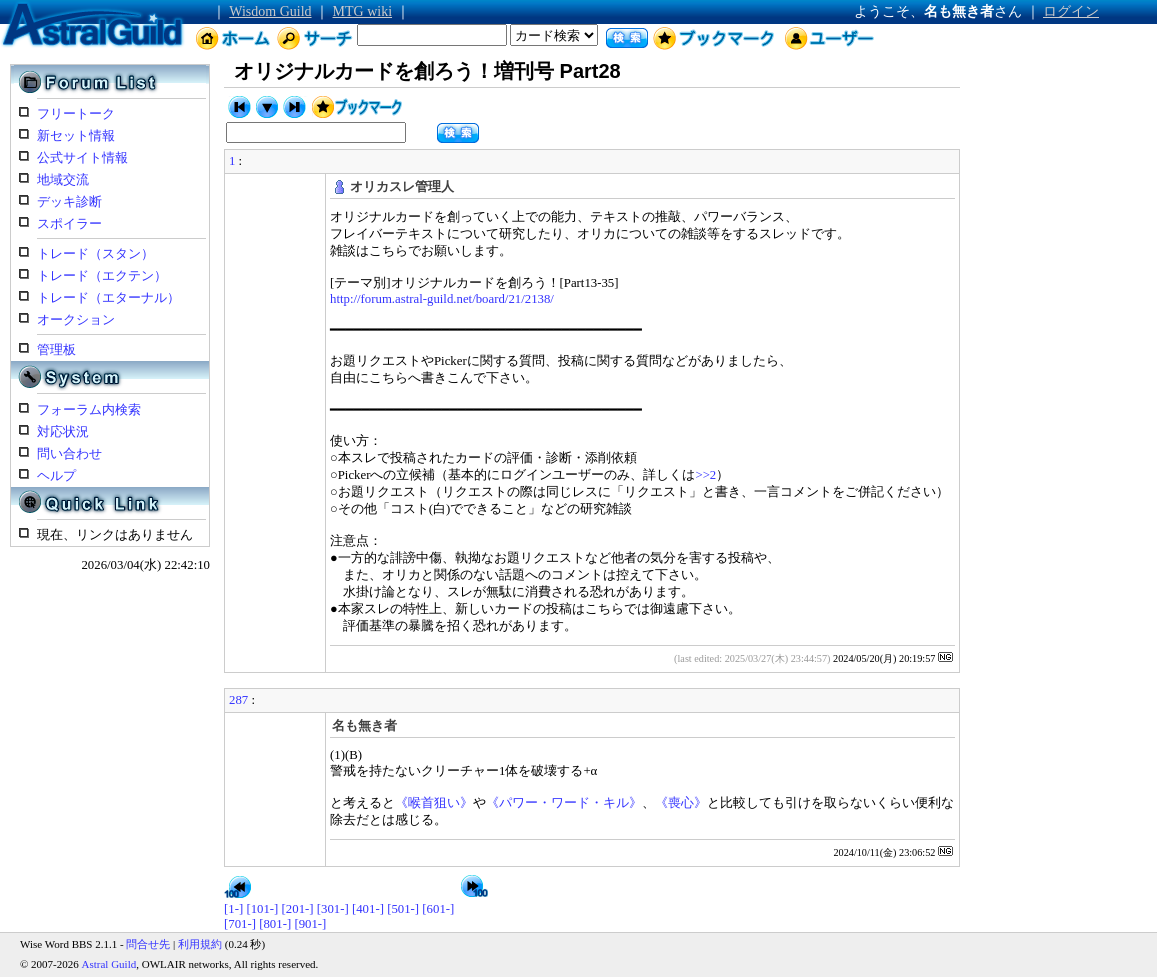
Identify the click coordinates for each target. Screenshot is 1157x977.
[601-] (438, 909)
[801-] (275, 924)
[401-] (368, 909)
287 (238, 700)
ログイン (1071, 11)
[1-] (233, 909)
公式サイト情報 (82, 158)
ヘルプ (56, 476)
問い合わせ (69, 454)
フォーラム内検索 (89, 410)
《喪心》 (681, 803)
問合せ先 (148, 944)
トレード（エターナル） (108, 298)
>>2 (705, 475)
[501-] (403, 909)
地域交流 (63, 180)
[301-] (333, 909)
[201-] (298, 909)
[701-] (240, 924)
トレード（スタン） (95, 254)
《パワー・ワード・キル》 (564, 803)
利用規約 (200, 944)
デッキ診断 (69, 202)
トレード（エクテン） (102, 276)
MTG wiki (363, 11)
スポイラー (69, 224)
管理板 (56, 350)
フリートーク (76, 114)
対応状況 (63, 432)
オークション (76, 320)
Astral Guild (109, 964)
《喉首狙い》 (434, 803)
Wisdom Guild (270, 11)
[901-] (310, 924)
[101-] (262, 909)
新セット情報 (76, 136)
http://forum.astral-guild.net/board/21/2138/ (442, 299)
